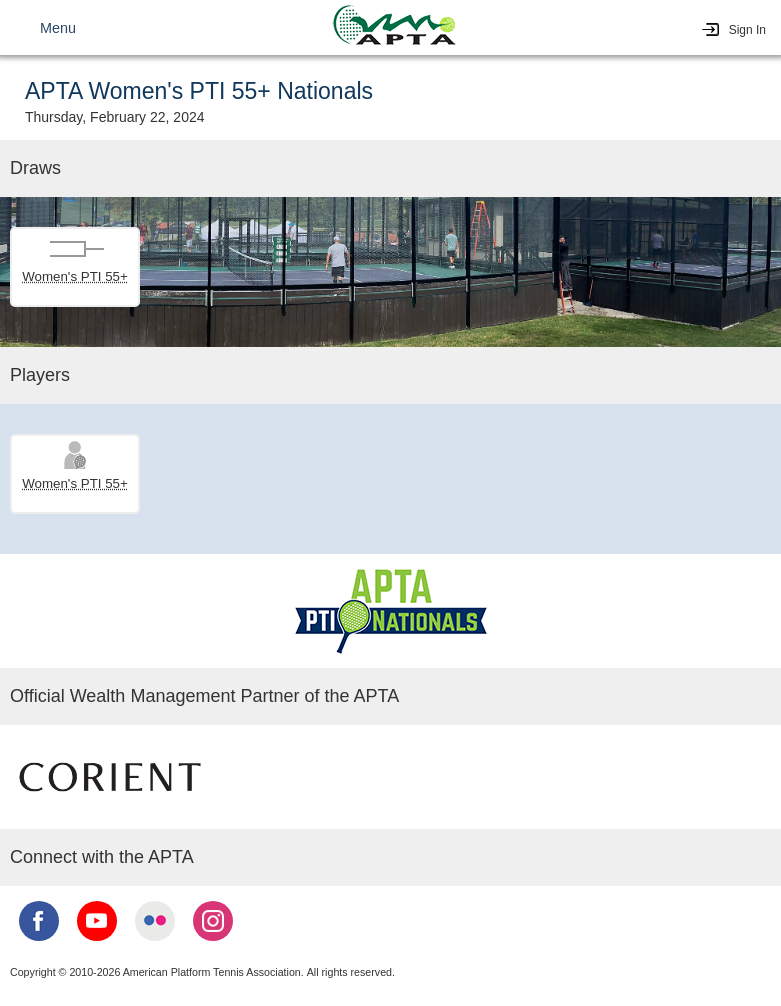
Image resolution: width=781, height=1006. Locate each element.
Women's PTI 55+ (75, 276)
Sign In (747, 30)
